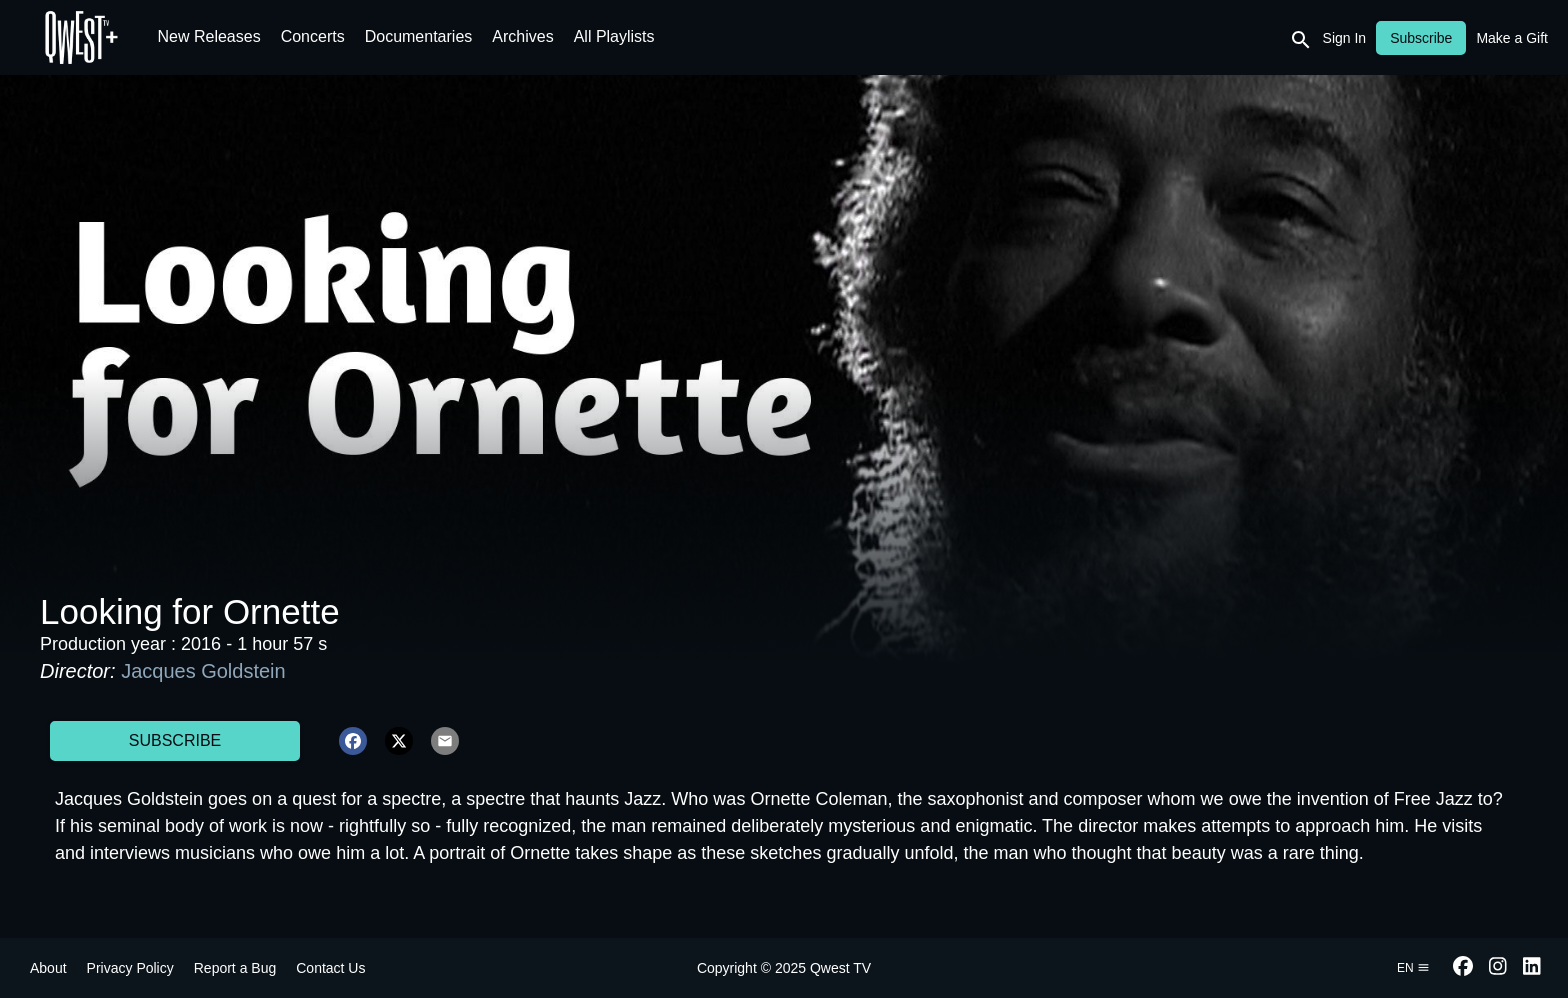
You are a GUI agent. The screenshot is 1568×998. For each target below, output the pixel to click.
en (1413, 968)
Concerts (313, 36)
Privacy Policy (130, 968)
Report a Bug (235, 968)
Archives (522, 36)
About (48, 968)
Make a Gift (1512, 38)
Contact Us (330, 968)
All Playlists (614, 36)
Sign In (1345, 38)
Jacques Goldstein (203, 671)
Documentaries (419, 36)
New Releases (209, 36)
